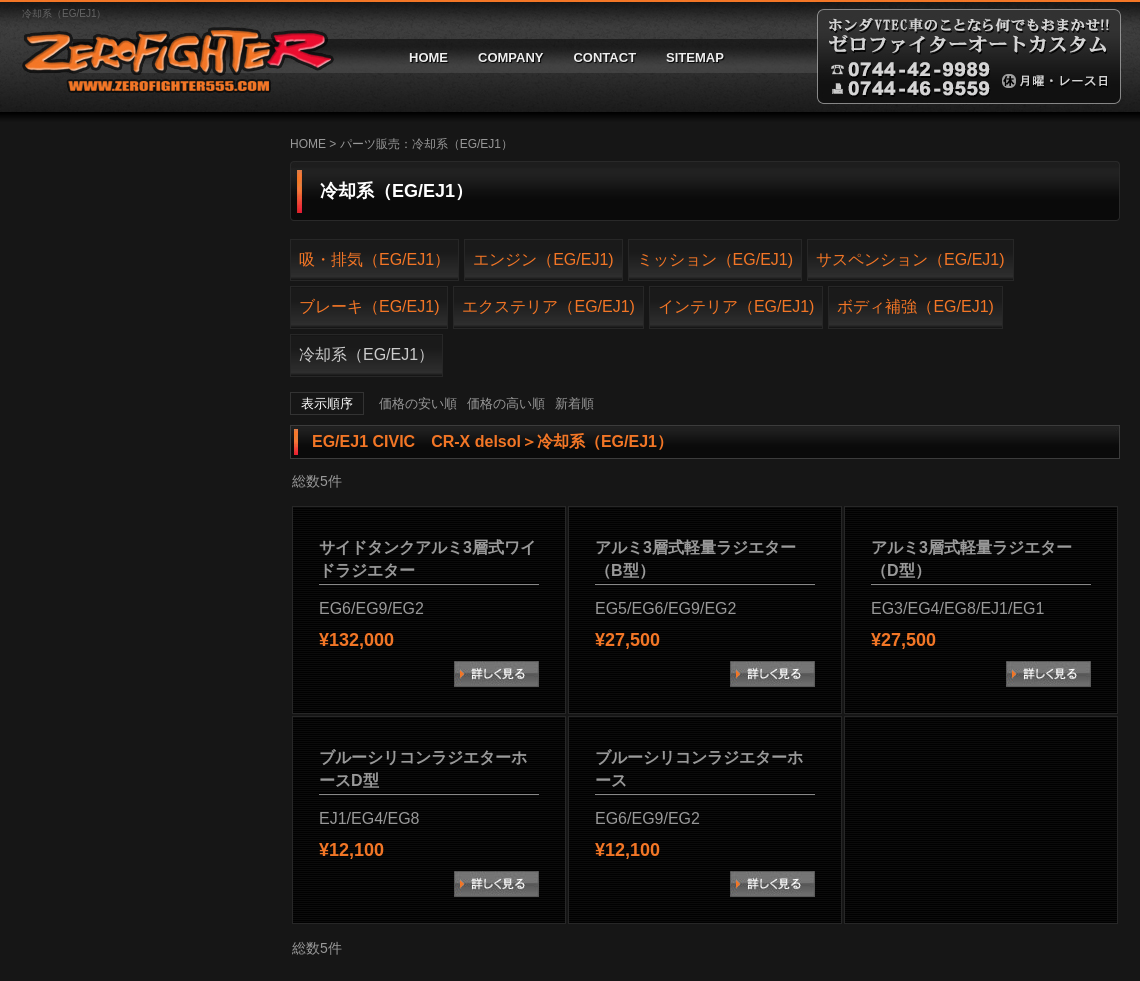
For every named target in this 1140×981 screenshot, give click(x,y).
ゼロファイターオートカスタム (170, 56)
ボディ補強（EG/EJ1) (915, 306)
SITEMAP (695, 57)
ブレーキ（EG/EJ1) (369, 306)
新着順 (574, 403)
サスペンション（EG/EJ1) (910, 259)
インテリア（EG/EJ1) (736, 306)
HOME (428, 57)
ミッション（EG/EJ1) (715, 259)
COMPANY (510, 57)
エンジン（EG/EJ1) (543, 259)
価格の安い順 (418, 403)
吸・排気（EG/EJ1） (374, 259)
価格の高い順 (506, 403)
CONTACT (604, 57)
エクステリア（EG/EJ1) (548, 306)
